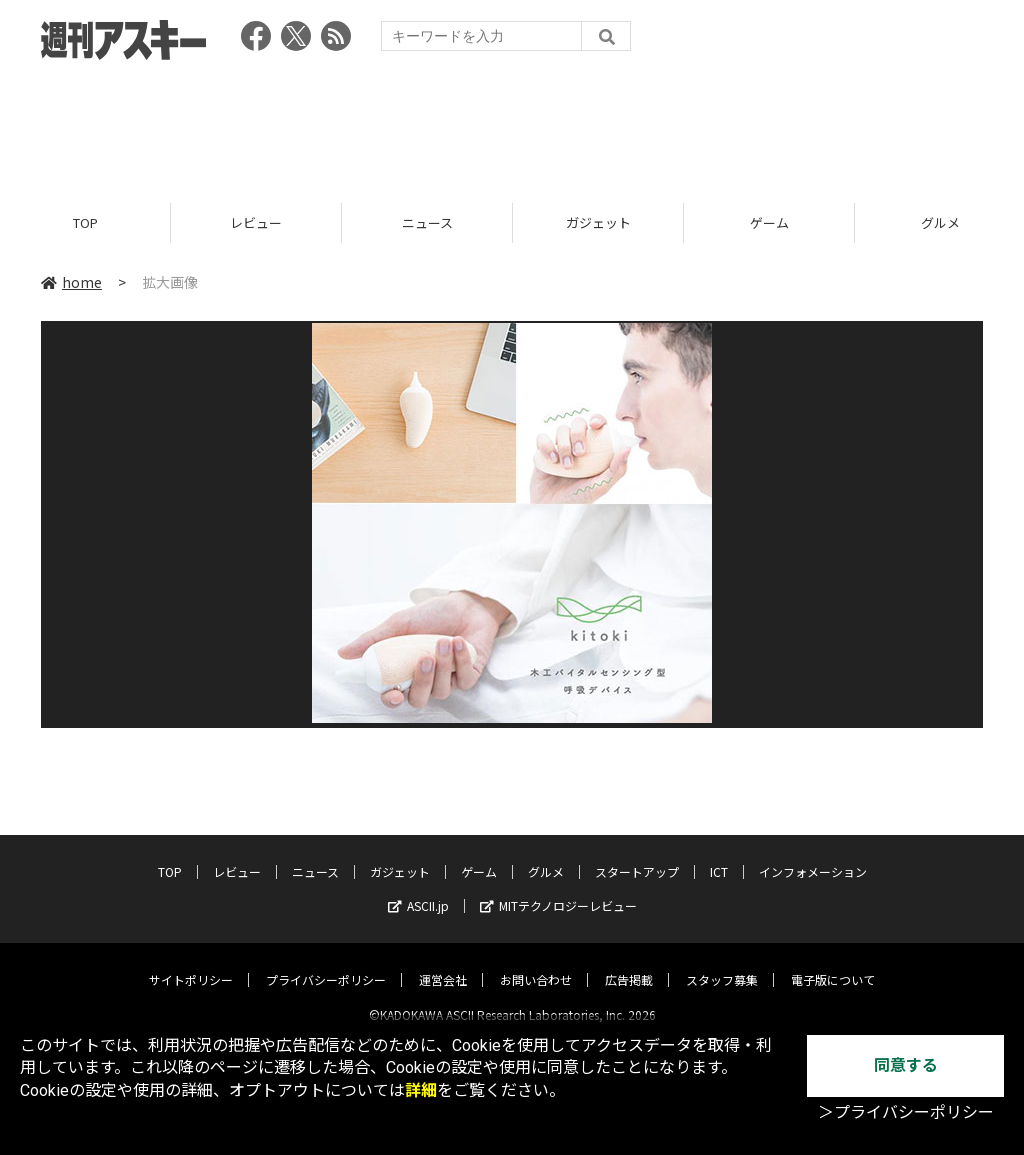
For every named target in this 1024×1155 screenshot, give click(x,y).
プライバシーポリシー (326, 962)
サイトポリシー (191, 962)
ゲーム (769, 222)
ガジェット (598, 222)
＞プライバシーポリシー (906, 1112)
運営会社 (443, 962)
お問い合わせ (536, 962)
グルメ (546, 854)
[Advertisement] (512, 125)
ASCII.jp (418, 888)
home (71, 282)
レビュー (256, 222)
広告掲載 (629, 962)
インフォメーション (813, 854)
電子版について (833, 962)
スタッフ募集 (722, 962)
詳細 (421, 1090)
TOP (85, 222)
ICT (719, 854)
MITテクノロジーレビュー (558, 888)
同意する (906, 1065)
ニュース (427, 222)
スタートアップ (637, 854)
